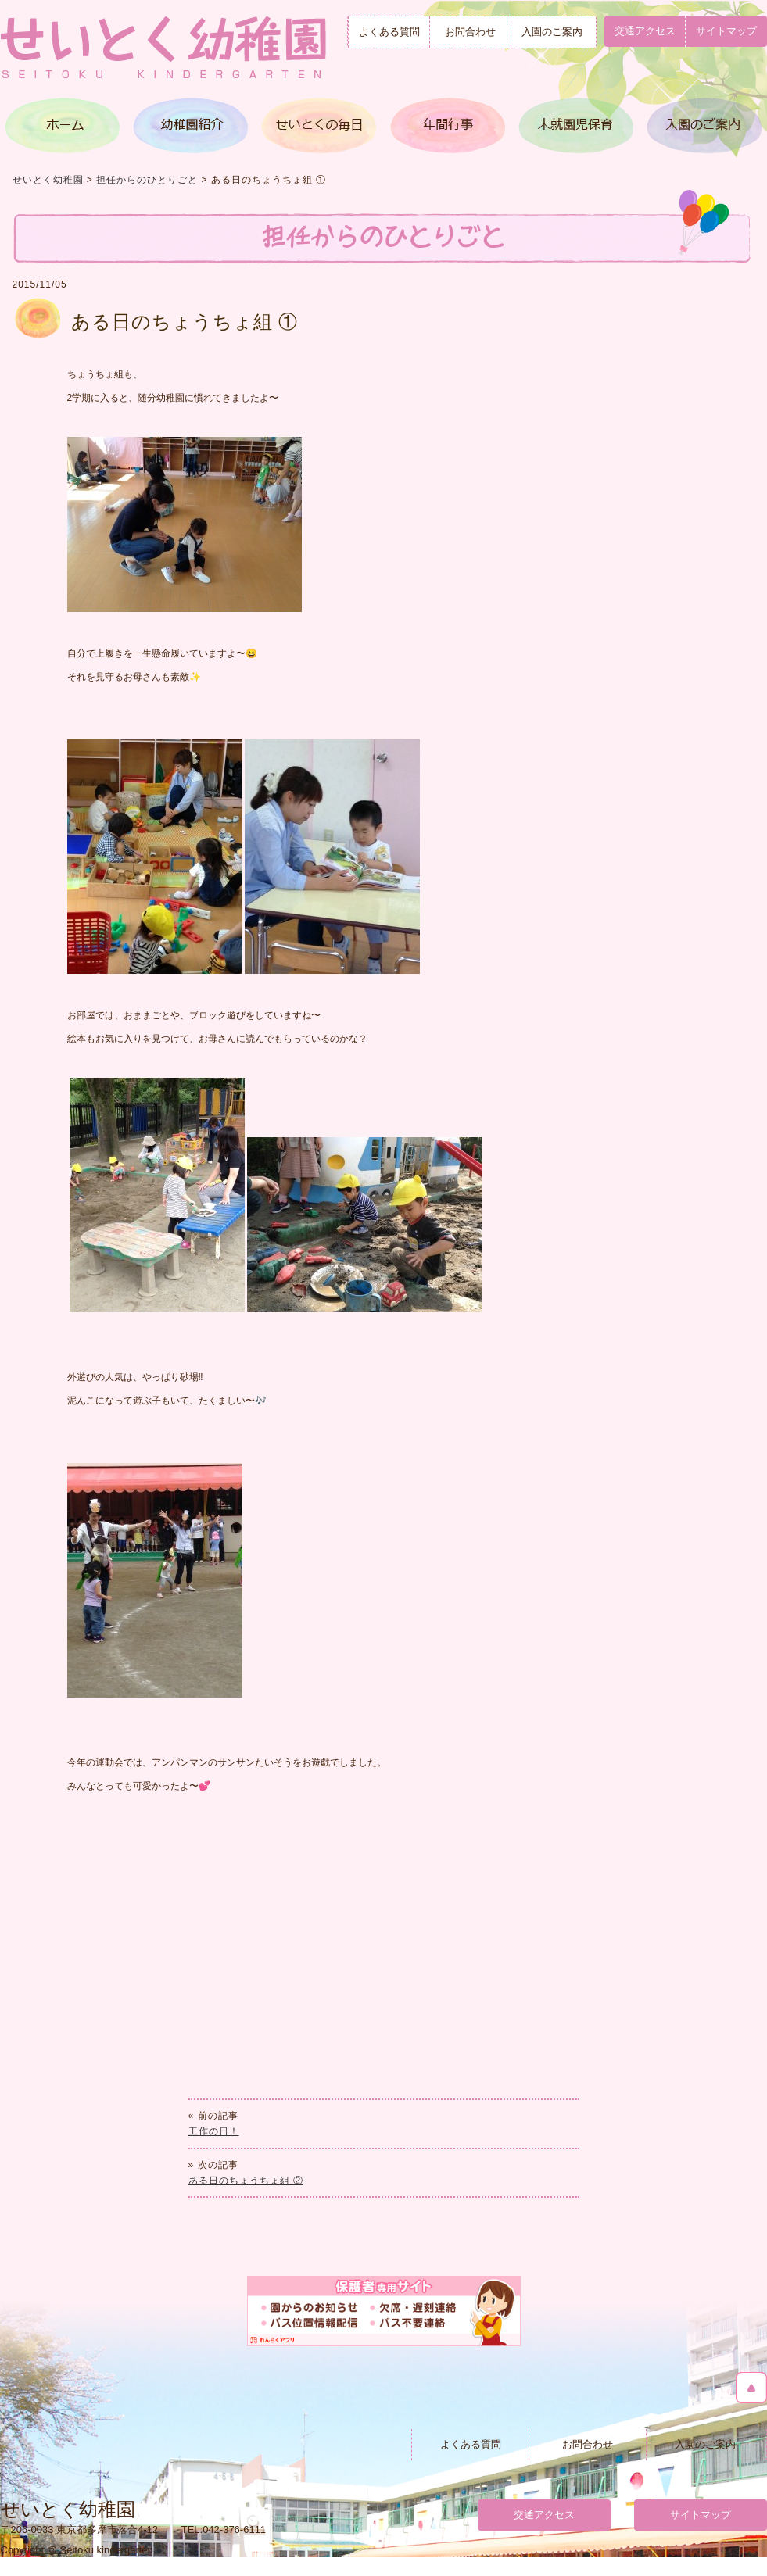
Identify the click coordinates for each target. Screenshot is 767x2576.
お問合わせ (470, 32)
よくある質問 (389, 32)
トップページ (64, 125)
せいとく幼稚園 (48, 179)
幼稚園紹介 (191, 125)
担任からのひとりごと (147, 179)
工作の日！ (213, 2131)
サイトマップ (700, 2515)
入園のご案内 (551, 32)
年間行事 (446, 125)
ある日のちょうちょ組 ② (245, 2180)
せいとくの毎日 (319, 125)
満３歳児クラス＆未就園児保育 (574, 125)
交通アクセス (645, 31)
